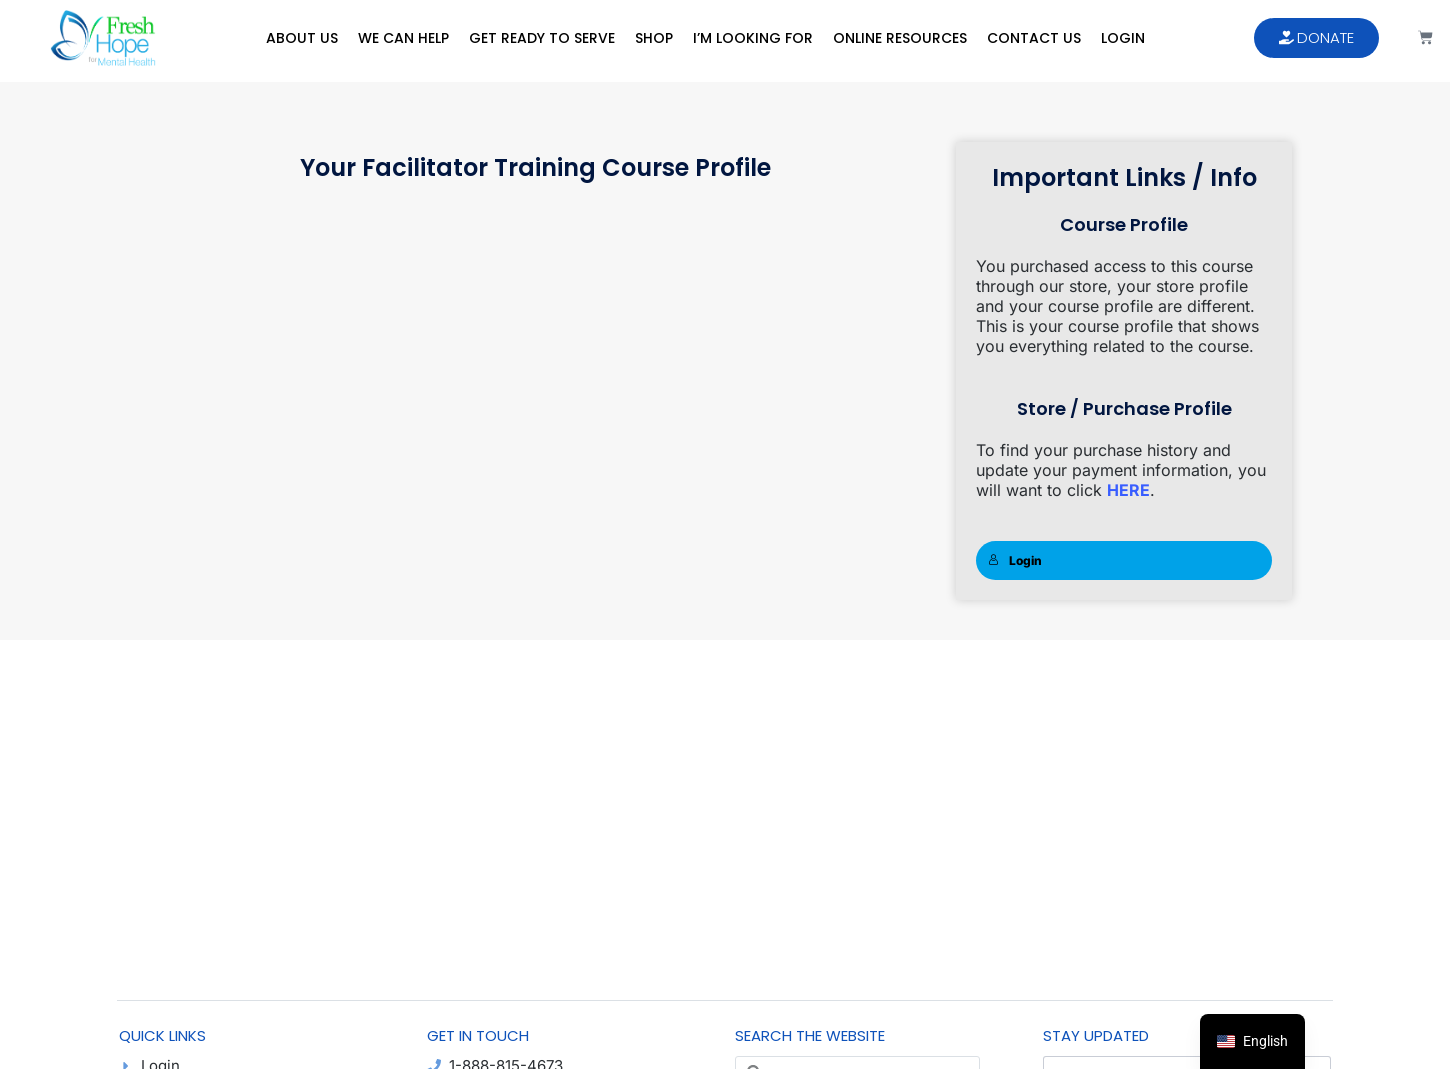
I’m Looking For (753, 38)
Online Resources (900, 38)
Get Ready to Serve (542, 38)
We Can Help (403, 38)
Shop (654, 38)
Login (1123, 38)
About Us (302, 38)
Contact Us (1034, 38)
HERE (1128, 490)
